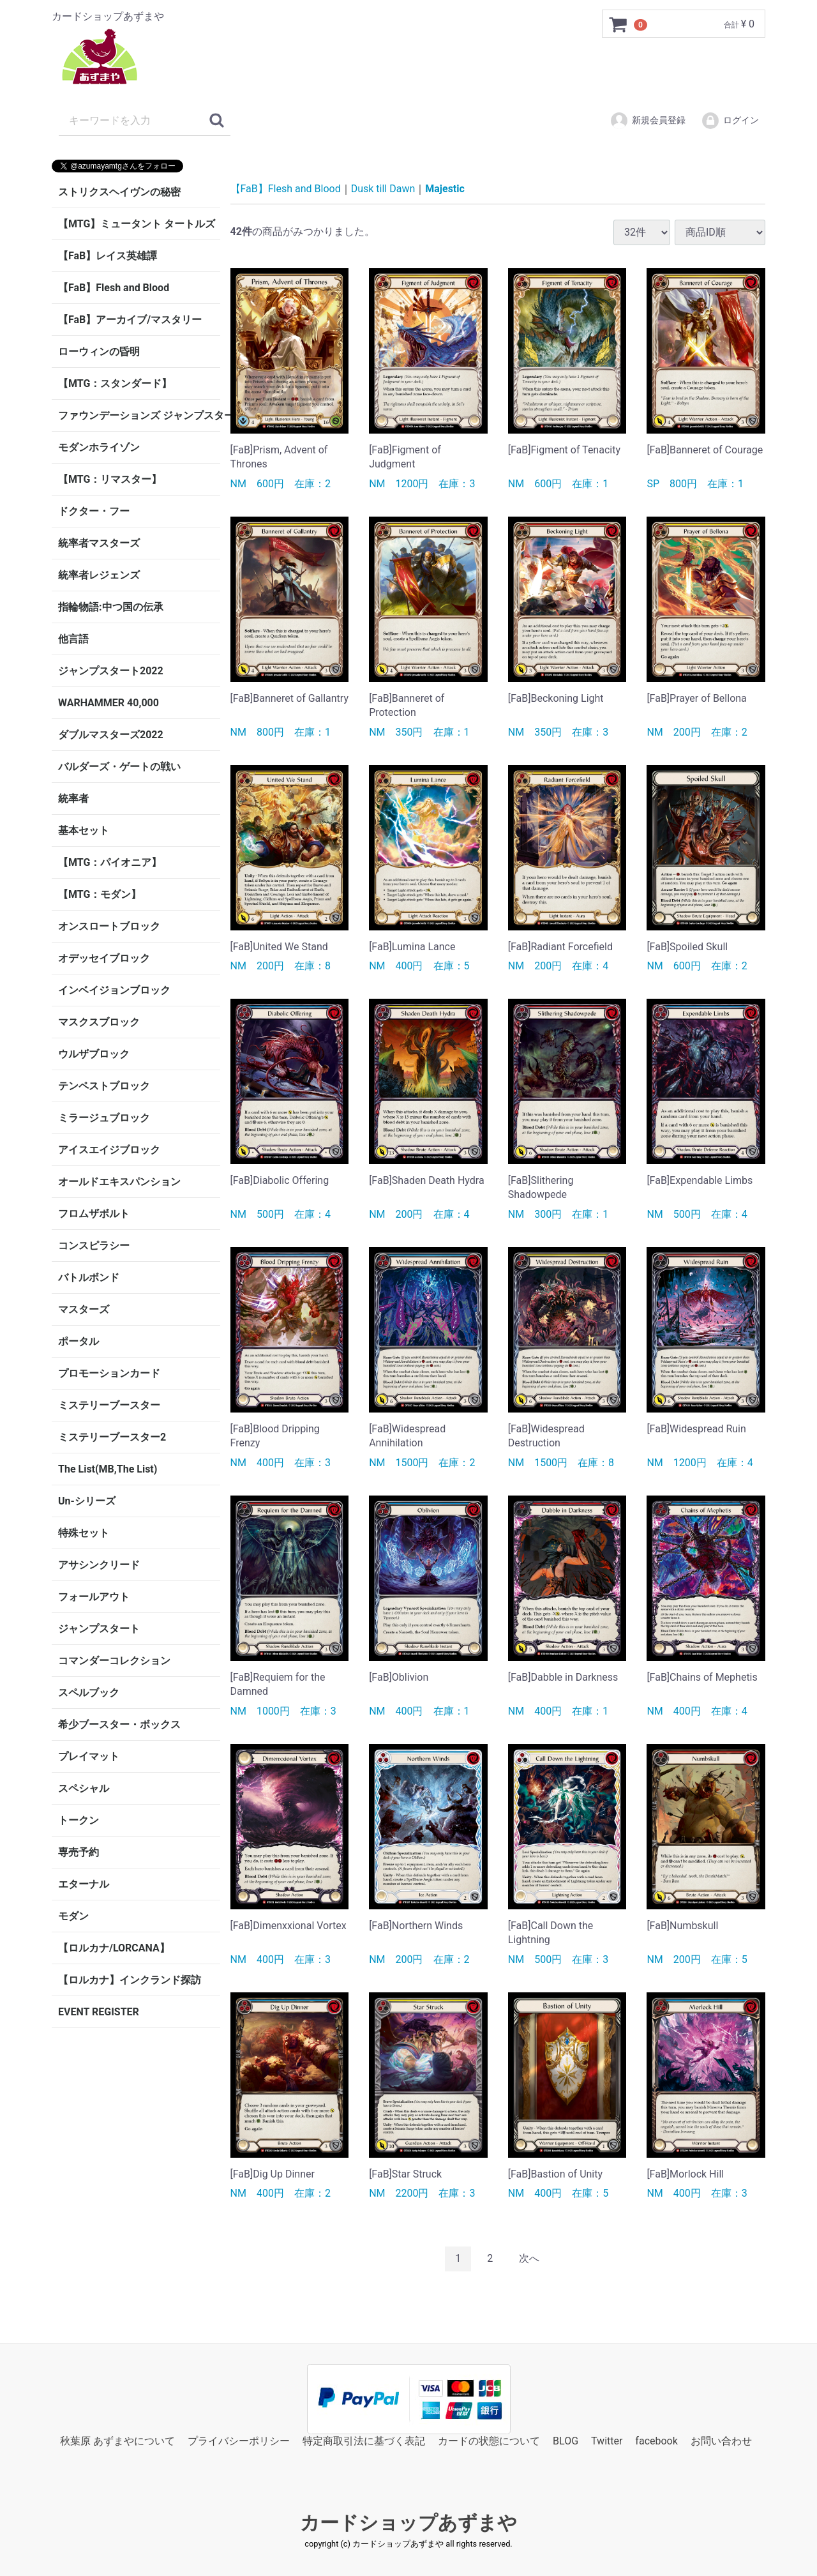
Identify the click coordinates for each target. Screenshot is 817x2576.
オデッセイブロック (104, 958)
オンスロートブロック (109, 926)
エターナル (83, 1884)
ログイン (730, 120)
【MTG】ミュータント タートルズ (136, 224)
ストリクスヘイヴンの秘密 (119, 192)
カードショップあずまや (408, 2523)
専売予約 (78, 1852)
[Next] (529, 2258)
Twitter (606, 2440)
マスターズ (83, 1309)
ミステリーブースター (109, 1405)
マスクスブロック (99, 1022)
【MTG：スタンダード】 (115, 383)
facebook (656, 2440)
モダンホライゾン (99, 447)
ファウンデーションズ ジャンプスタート (139, 415)
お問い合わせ (721, 2440)
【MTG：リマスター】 (109, 479)
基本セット (83, 830)
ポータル (78, 1341)
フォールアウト (94, 1597)
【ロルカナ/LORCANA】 (114, 1948)
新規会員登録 (648, 120)
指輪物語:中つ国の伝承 (110, 607)
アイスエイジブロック (109, 1150)
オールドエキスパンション (119, 1182)
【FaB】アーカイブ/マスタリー (130, 320)
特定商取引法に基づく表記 (364, 2440)
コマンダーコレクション (114, 1661)
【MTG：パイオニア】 (109, 862)
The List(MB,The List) (107, 1469)
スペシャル (83, 1788)
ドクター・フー (94, 511)
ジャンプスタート (99, 1629)
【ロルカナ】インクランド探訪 (129, 1980)
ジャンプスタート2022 (110, 671)
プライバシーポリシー (239, 2440)
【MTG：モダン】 (99, 894)
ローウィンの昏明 (99, 351)
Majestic (445, 189)
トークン (78, 1820)
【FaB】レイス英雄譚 (107, 256)
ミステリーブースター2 (112, 1437)
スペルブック (88, 1692)
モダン (73, 1916)
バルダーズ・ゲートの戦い (119, 767)
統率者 (73, 798)
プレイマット (88, 1756)
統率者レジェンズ (99, 575)
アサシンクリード (99, 1565)
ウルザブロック (94, 1054)
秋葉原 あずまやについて (117, 2440)
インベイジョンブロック (114, 990)
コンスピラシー (94, 1245)
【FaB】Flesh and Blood (113, 288)
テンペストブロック (104, 1086)
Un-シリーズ (87, 1501)
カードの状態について (489, 2440)
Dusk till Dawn (383, 189)
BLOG (565, 2440)
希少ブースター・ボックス (119, 1724)
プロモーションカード (109, 1373)
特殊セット (83, 1533)
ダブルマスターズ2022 (110, 735)
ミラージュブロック (104, 1118)
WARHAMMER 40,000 (108, 703)
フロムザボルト (94, 1214)
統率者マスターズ (99, 543)
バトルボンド (88, 1277)
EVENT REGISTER (98, 2012)
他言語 (73, 639)
